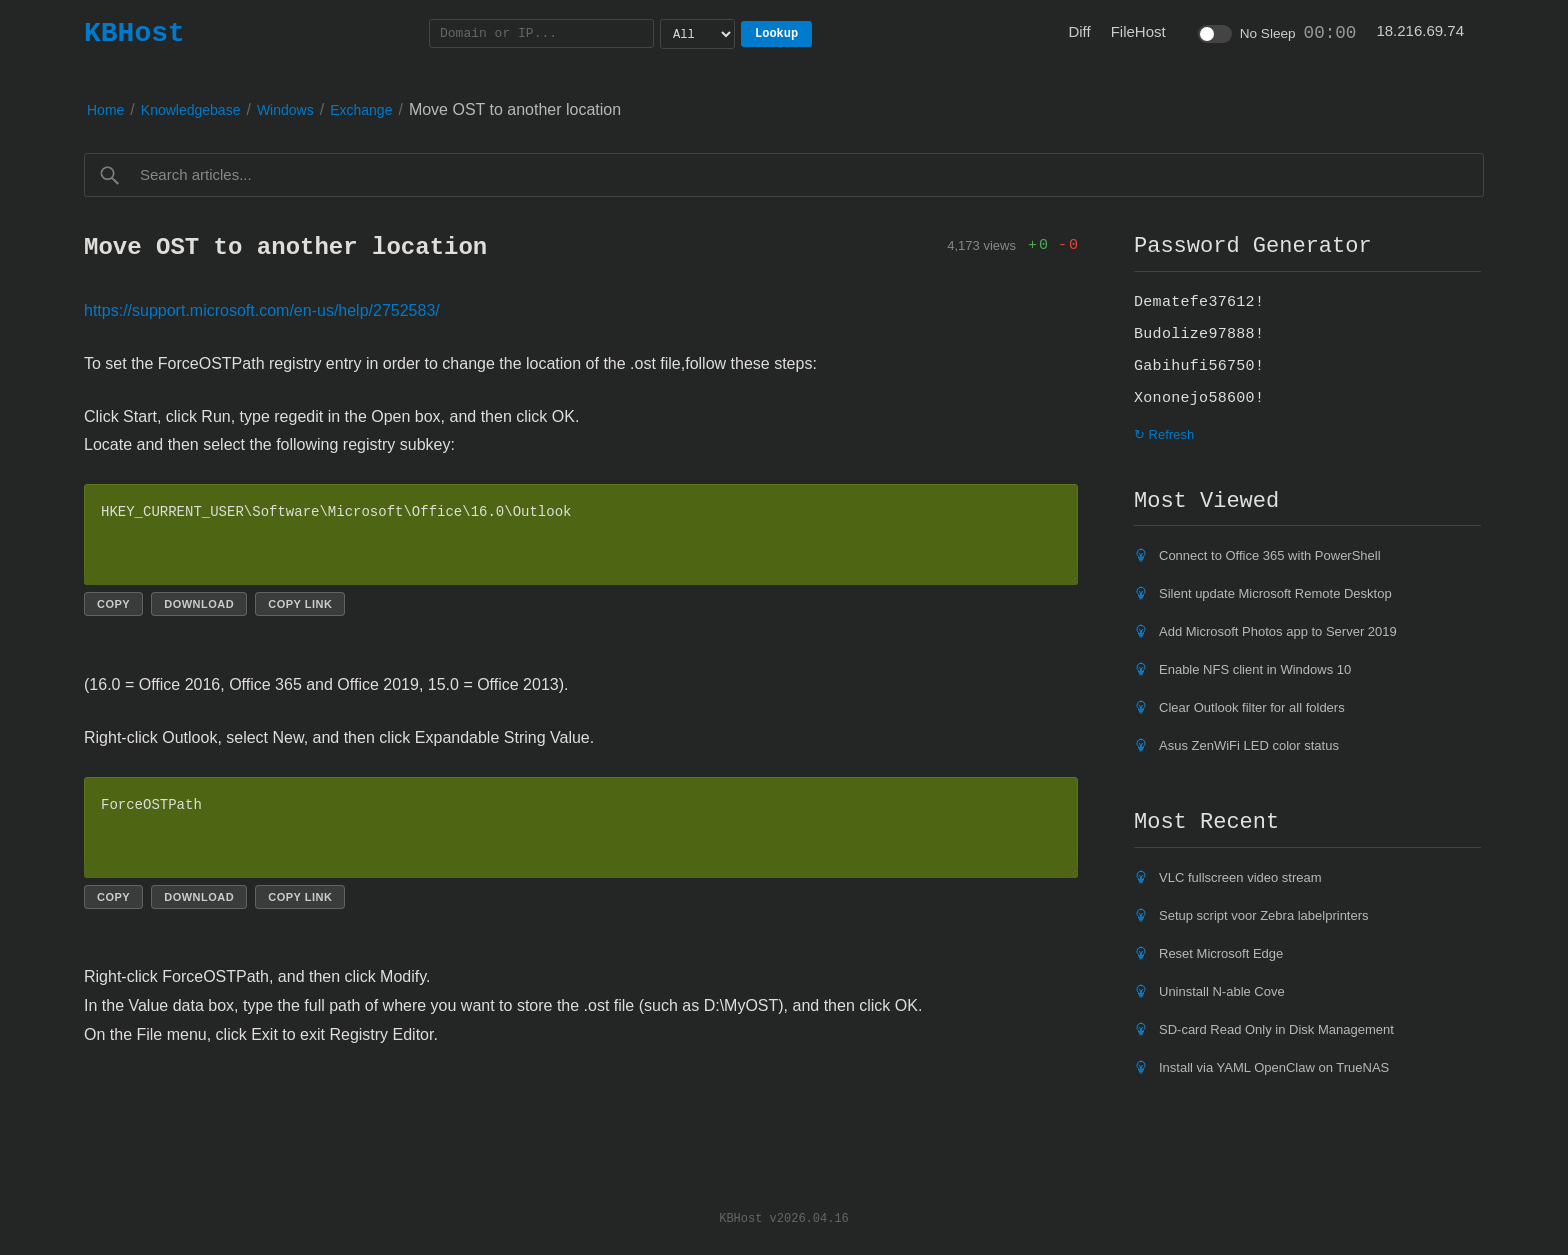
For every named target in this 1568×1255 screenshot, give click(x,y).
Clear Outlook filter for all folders (1252, 707)
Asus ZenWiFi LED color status (1249, 745)
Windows (285, 110)
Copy (113, 604)
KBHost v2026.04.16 (784, 1217)
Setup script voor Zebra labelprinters (1264, 915)
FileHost (1138, 31)
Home (105, 110)
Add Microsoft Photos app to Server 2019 (1278, 631)
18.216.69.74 (1420, 30)
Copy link (300, 604)
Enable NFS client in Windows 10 (1255, 669)
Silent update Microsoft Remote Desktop (1275, 593)
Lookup (776, 33)
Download (199, 604)
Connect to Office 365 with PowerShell (1270, 555)
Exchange (361, 110)
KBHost (134, 33)
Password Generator (1253, 246)
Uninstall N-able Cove (1222, 991)
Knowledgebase (191, 110)
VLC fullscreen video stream (1240, 877)
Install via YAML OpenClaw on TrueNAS (1274, 1067)
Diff (1079, 31)
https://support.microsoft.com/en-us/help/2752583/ (262, 310)
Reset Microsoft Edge (1221, 953)
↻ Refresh (1164, 434)
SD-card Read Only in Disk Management (1276, 1029)
